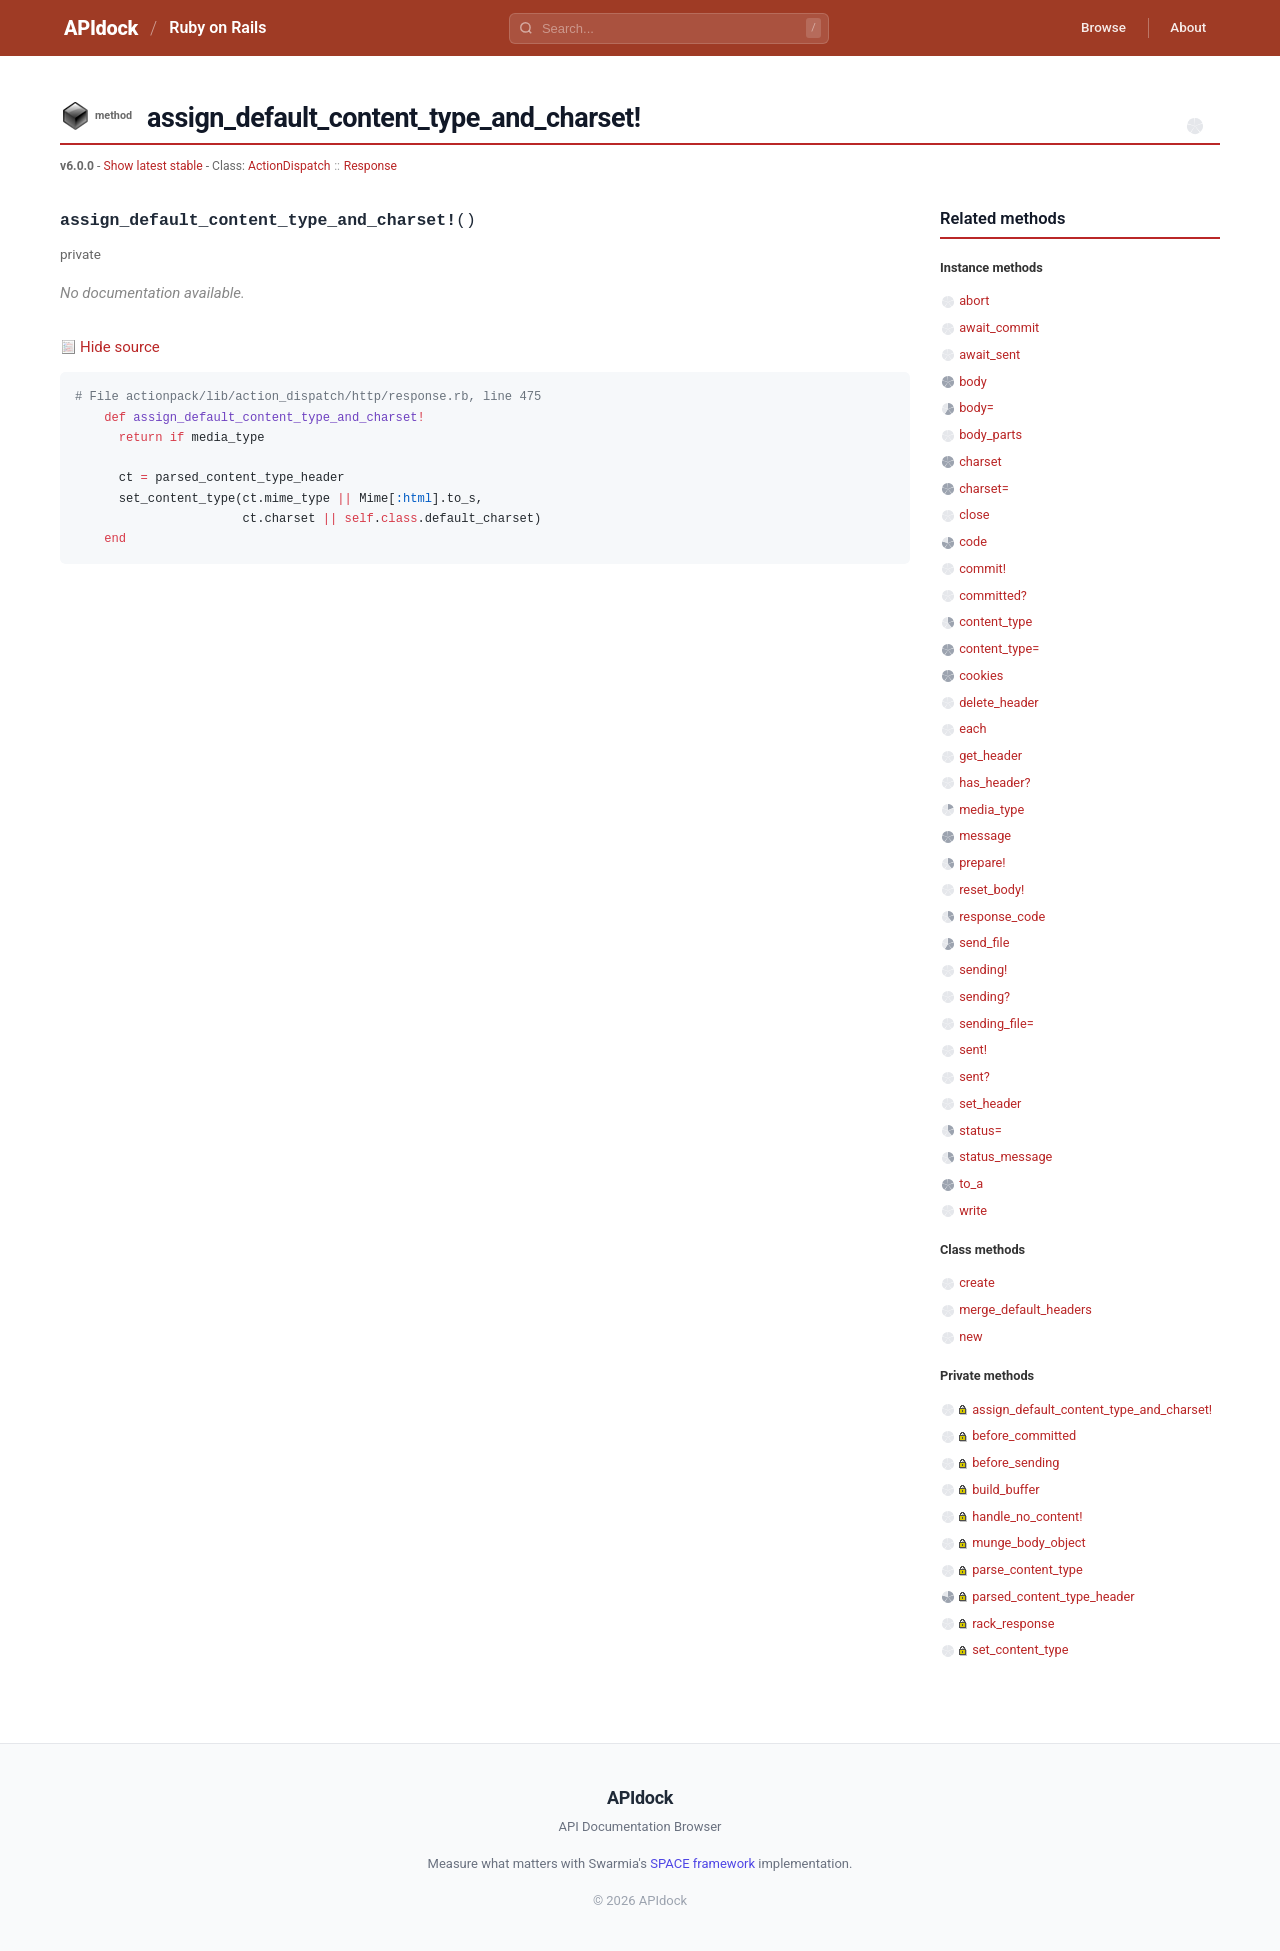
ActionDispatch (289, 166)
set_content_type (1020, 1649)
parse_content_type (1027, 1569)
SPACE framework (702, 1863)
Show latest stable (154, 166)
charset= (983, 488)
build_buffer (1005, 1489)
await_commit (999, 327)
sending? (984, 996)
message (985, 835)
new (970, 1336)
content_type (995, 621)
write (973, 1210)
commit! (982, 568)
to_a (971, 1183)
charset (980, 461)
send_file (984, 942)
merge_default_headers (1025, 1309)
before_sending (1015, 1462)
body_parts (990, 434)
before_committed (1024, 1435)
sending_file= (996, 1023)
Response (370, 166)
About (1185, 28)
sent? (974, 1076)
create (977, 1282)
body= (976, 407)
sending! (983, 969)
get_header (990, 755)
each (972, 728)
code (973, 541)
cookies (981, 675)
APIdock (101, 28)
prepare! (982, 862)
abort (974, 300)
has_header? (994, 782)
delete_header (999, 702)
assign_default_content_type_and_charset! (1092, 1409)
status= (980, 1130)
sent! (973, 1049)
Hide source (120, 347)
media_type (991, 809)
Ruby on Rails (217, 27)
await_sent (989, 354)
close (974, 514)
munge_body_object (1028, 1542)
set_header (990, 1103)
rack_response (1013, 1623)
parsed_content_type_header (1053, 1596)
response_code (1002, 916)
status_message (1005, 1156)
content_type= (999, 648)
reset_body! (991, 889)
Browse (1094, 28)
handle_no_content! (1027, 1516)
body (973, 381)
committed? (993, 595)
